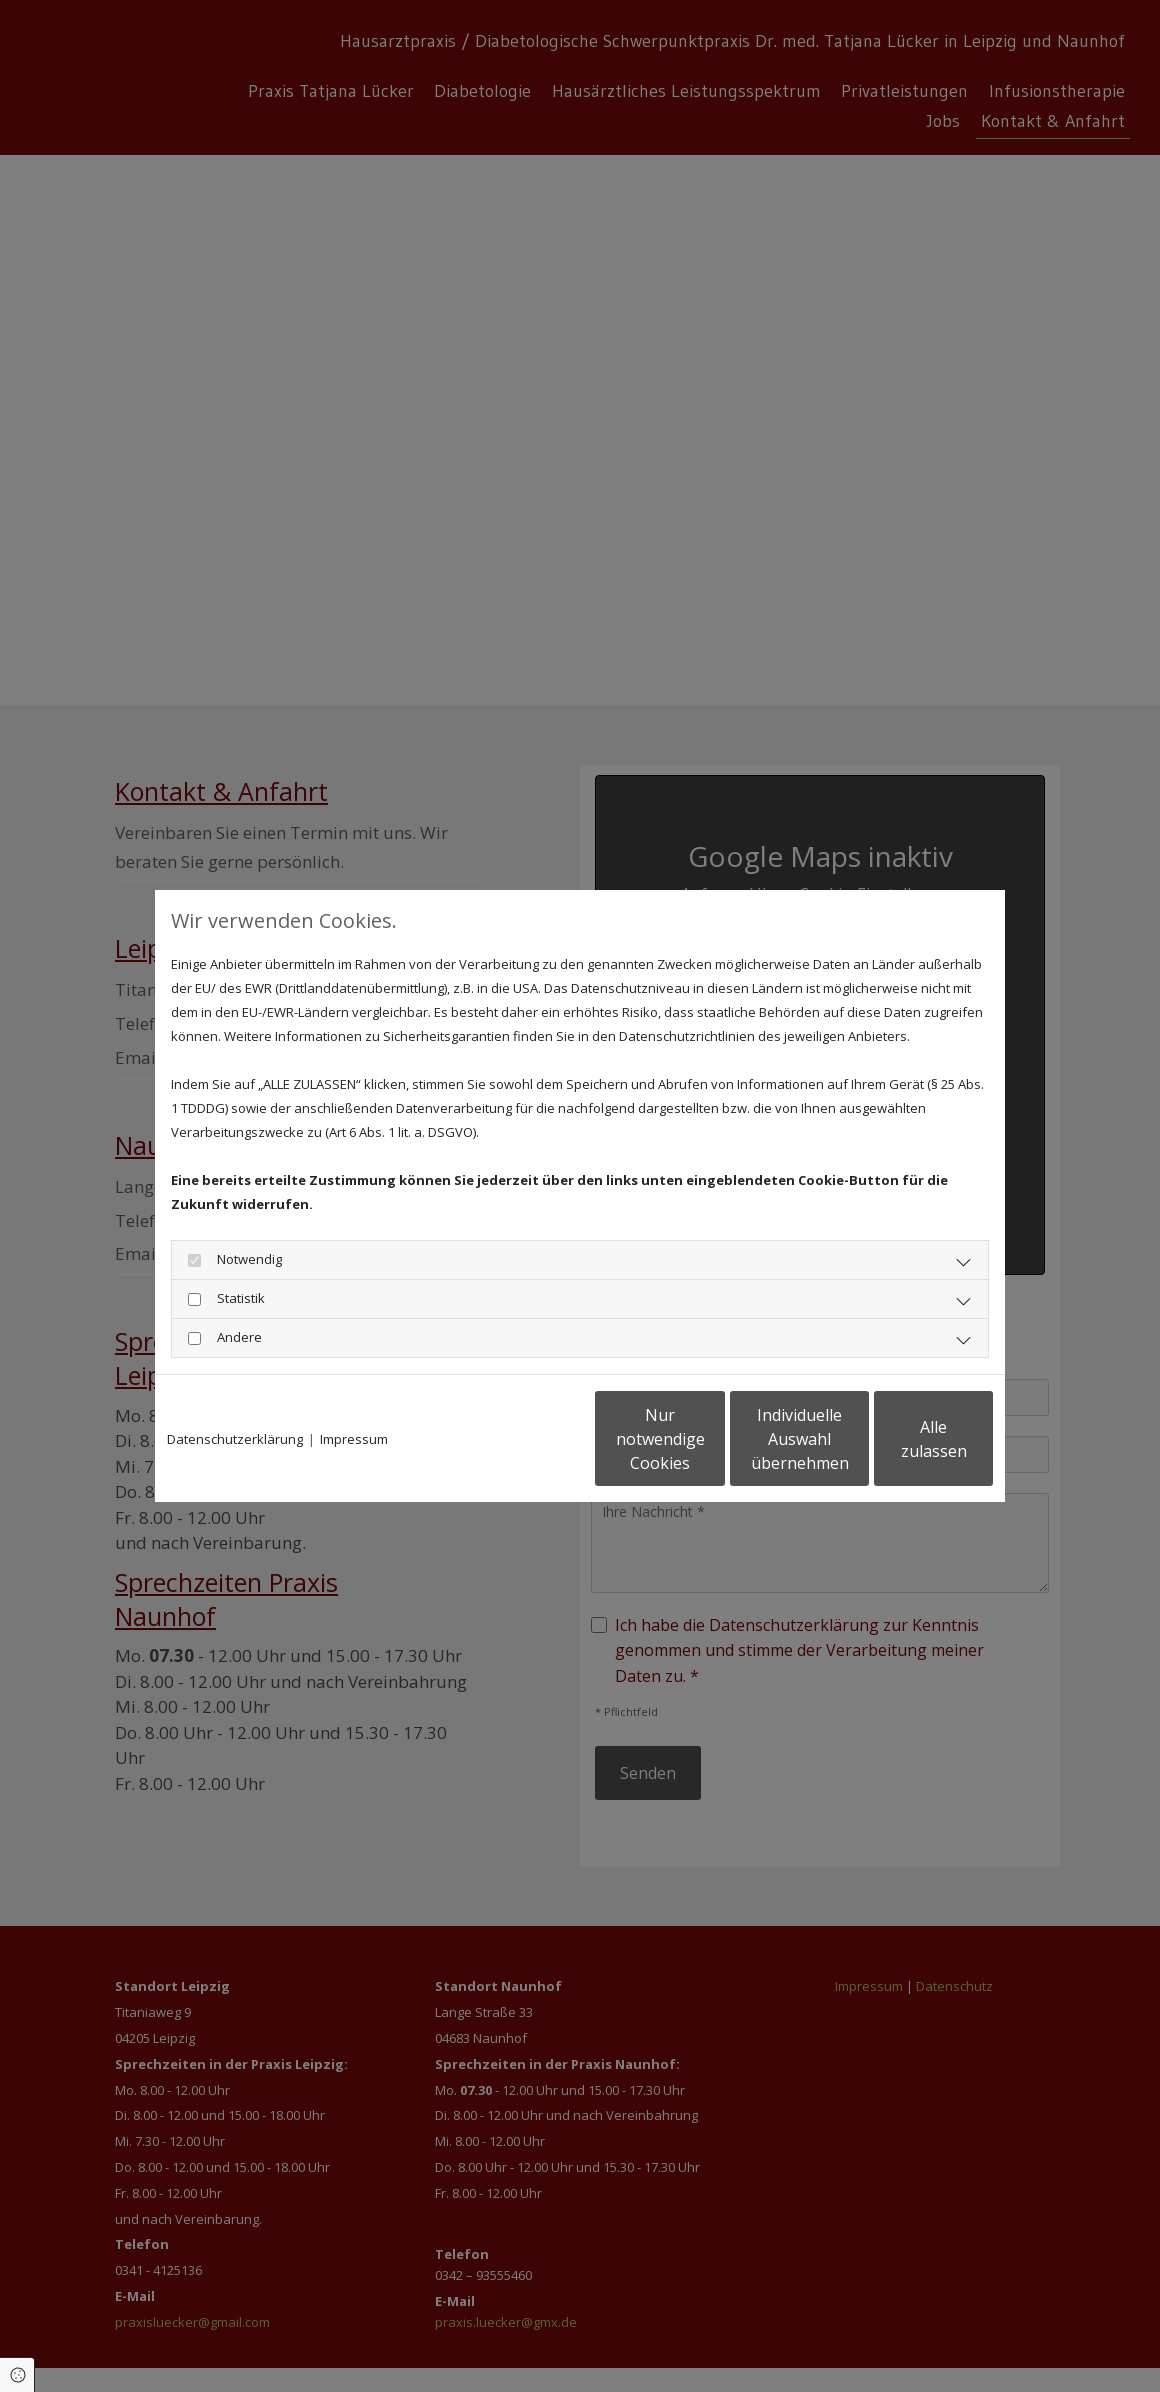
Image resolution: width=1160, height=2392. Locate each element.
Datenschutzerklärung (235, 1439)
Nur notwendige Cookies (520, 1439)
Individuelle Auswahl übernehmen (711, 1439)
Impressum (354, 1439)
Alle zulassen (900, 1439)
